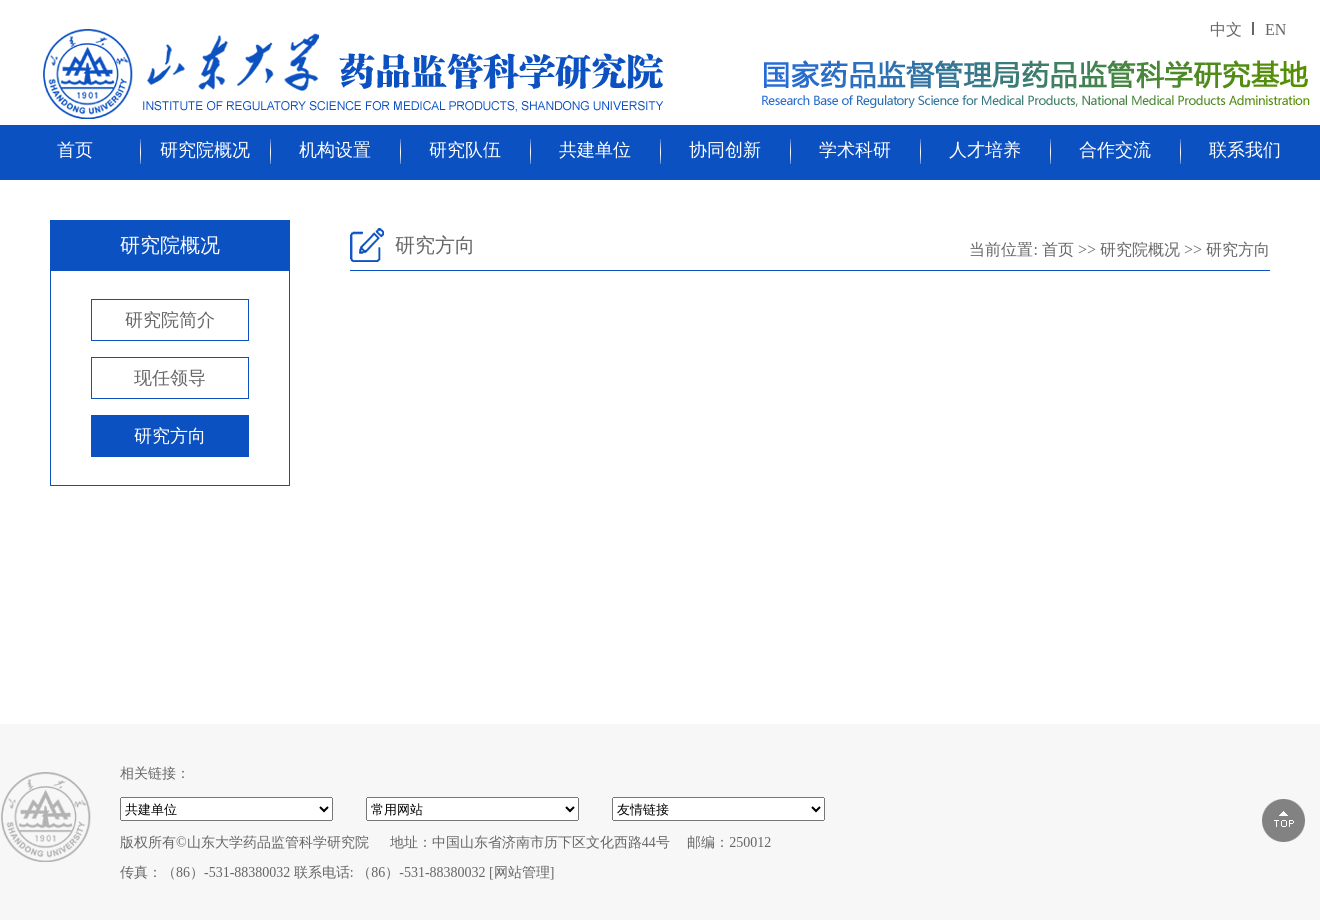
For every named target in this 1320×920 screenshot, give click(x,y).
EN (1275, 29)
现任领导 (170, 378)
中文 (1226, 29)
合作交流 (1115, 150)
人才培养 (985, 150)
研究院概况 (205, 150)
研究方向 (170, 436)
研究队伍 (465, 150)
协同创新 (725, 150)
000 (718, 809)
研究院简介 (170, 320)
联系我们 (1245, 150)
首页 (75, 150)
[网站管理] (521, 872)
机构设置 (335, 150)
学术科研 (855, 150)
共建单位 (595, 150)
